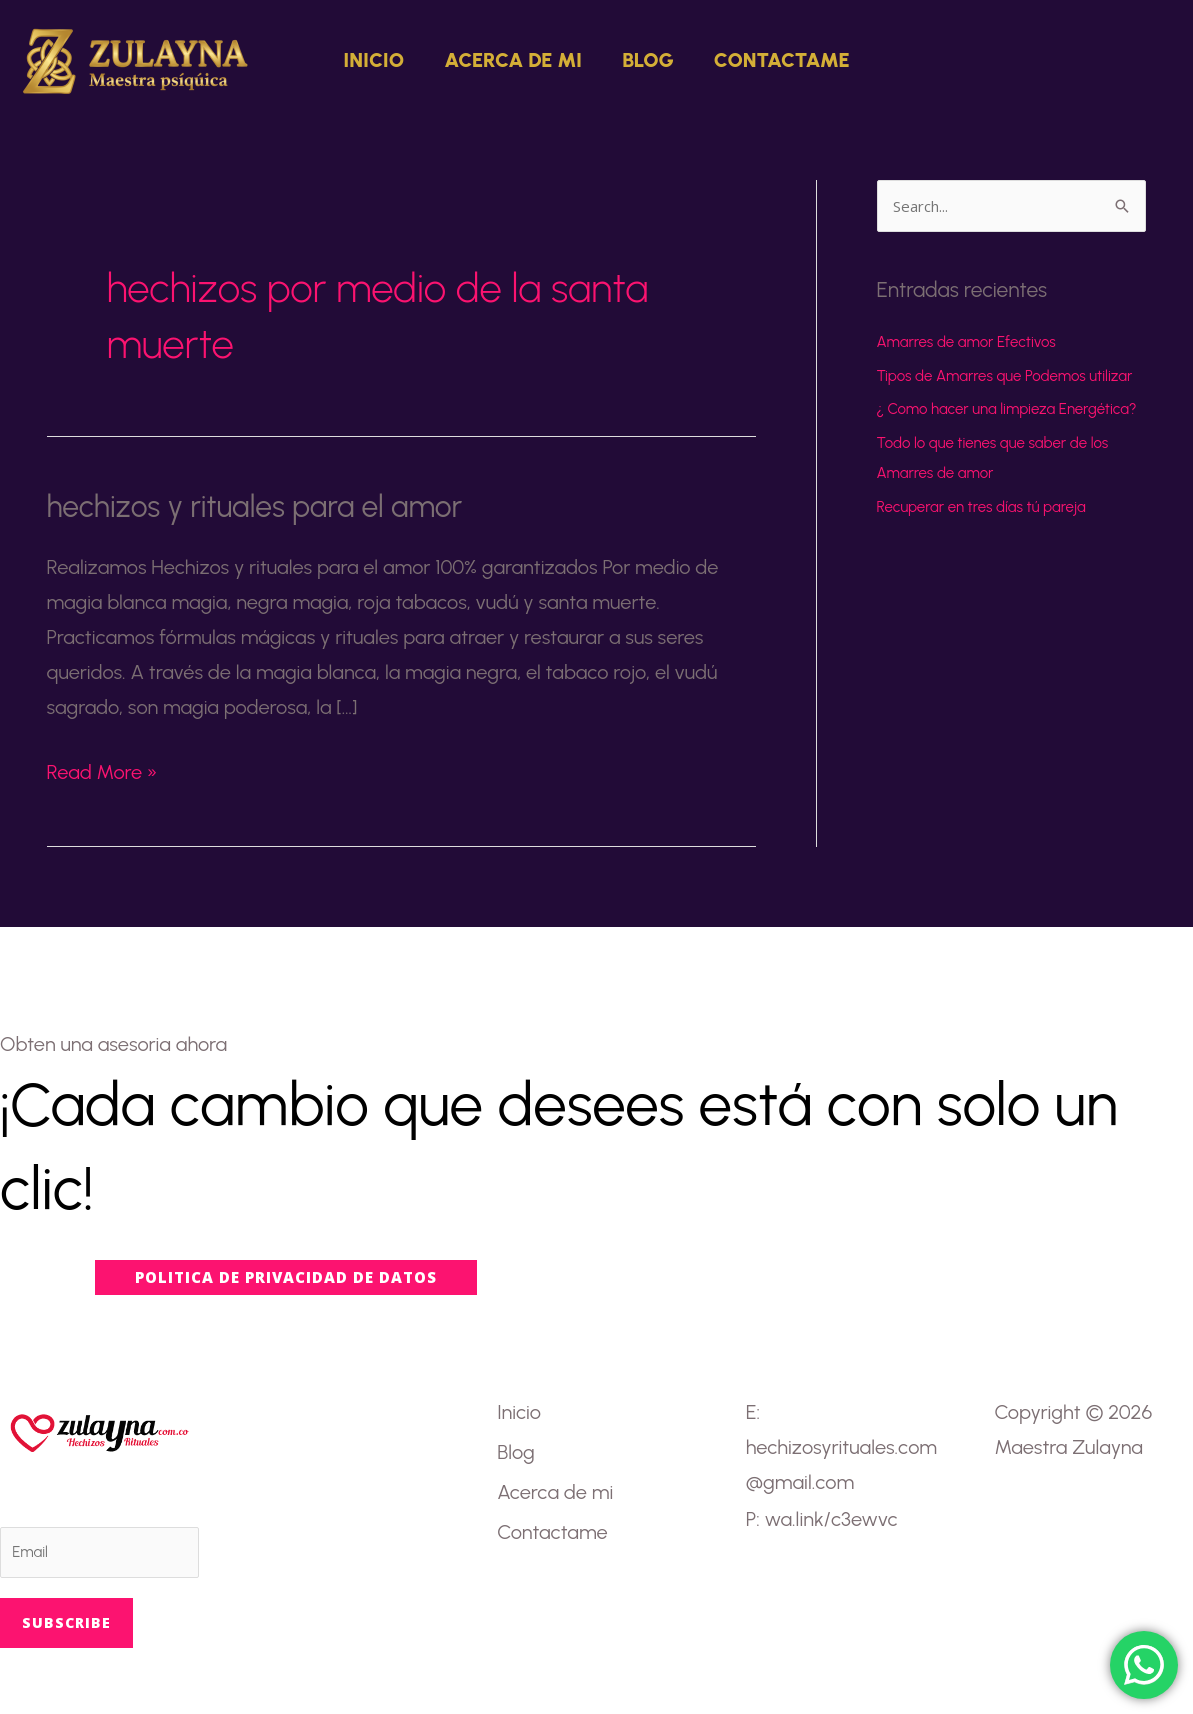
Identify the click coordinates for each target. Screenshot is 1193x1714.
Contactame (782, 60)
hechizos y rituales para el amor (255, 506)
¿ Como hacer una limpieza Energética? (1007, 409)
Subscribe (66, 1622)
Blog (648, 60)
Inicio (373, 60)
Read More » (102, 769)
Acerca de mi (513, 60)
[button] (1133, 60)
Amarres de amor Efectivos (966, 342)
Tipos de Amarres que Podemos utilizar (1005, 376)
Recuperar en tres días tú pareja (981, 507)
